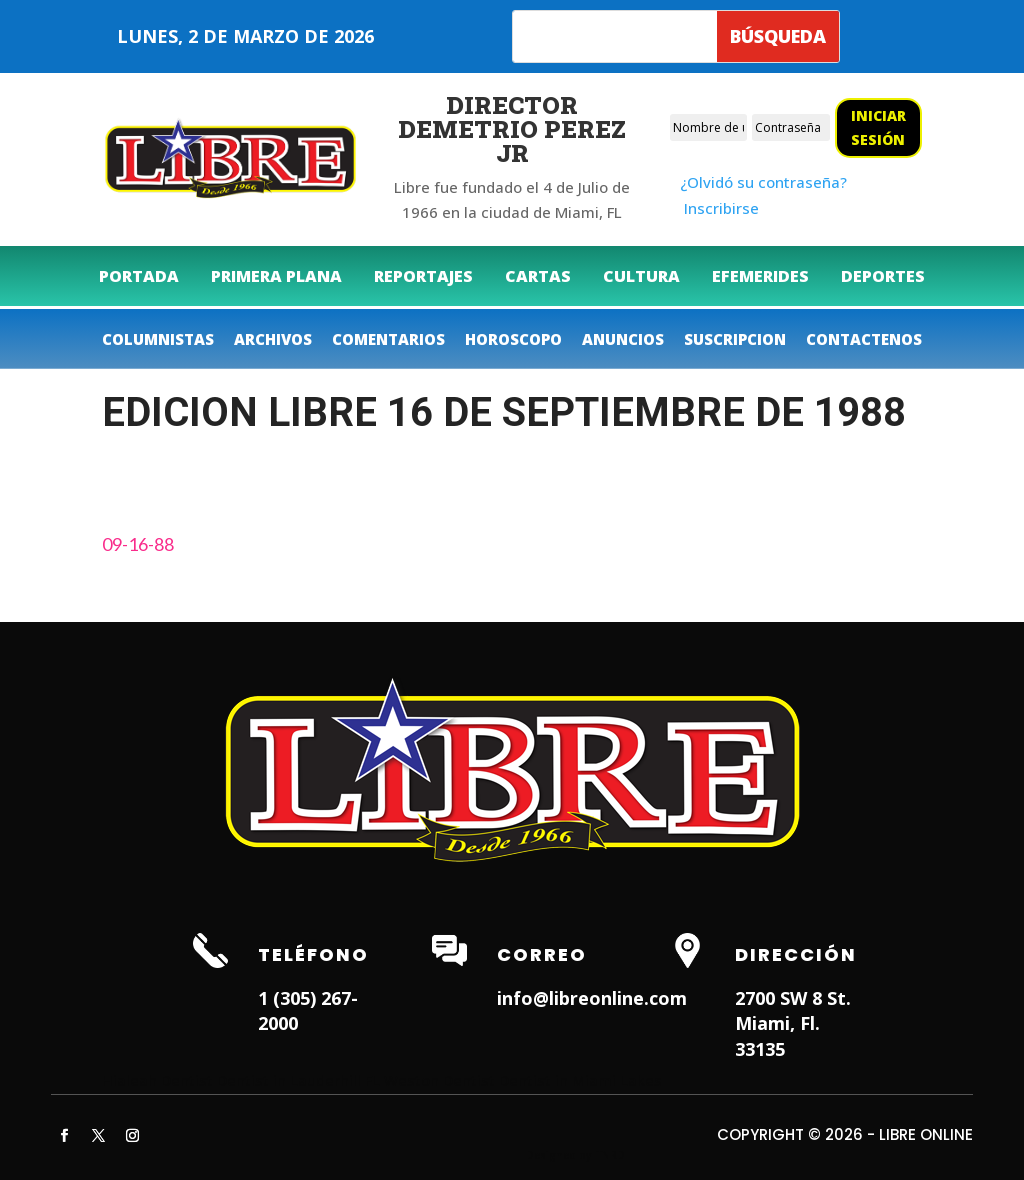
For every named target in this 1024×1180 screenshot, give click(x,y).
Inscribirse (721, 208)
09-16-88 (138, 544)
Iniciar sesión (878, 127)
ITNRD (609, 1155)
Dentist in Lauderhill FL (298, 1080)
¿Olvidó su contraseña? (763, 182)
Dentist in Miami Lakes (580, 1080)
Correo (542, 954)
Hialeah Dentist (157, 1080)
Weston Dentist (439, 1080)
